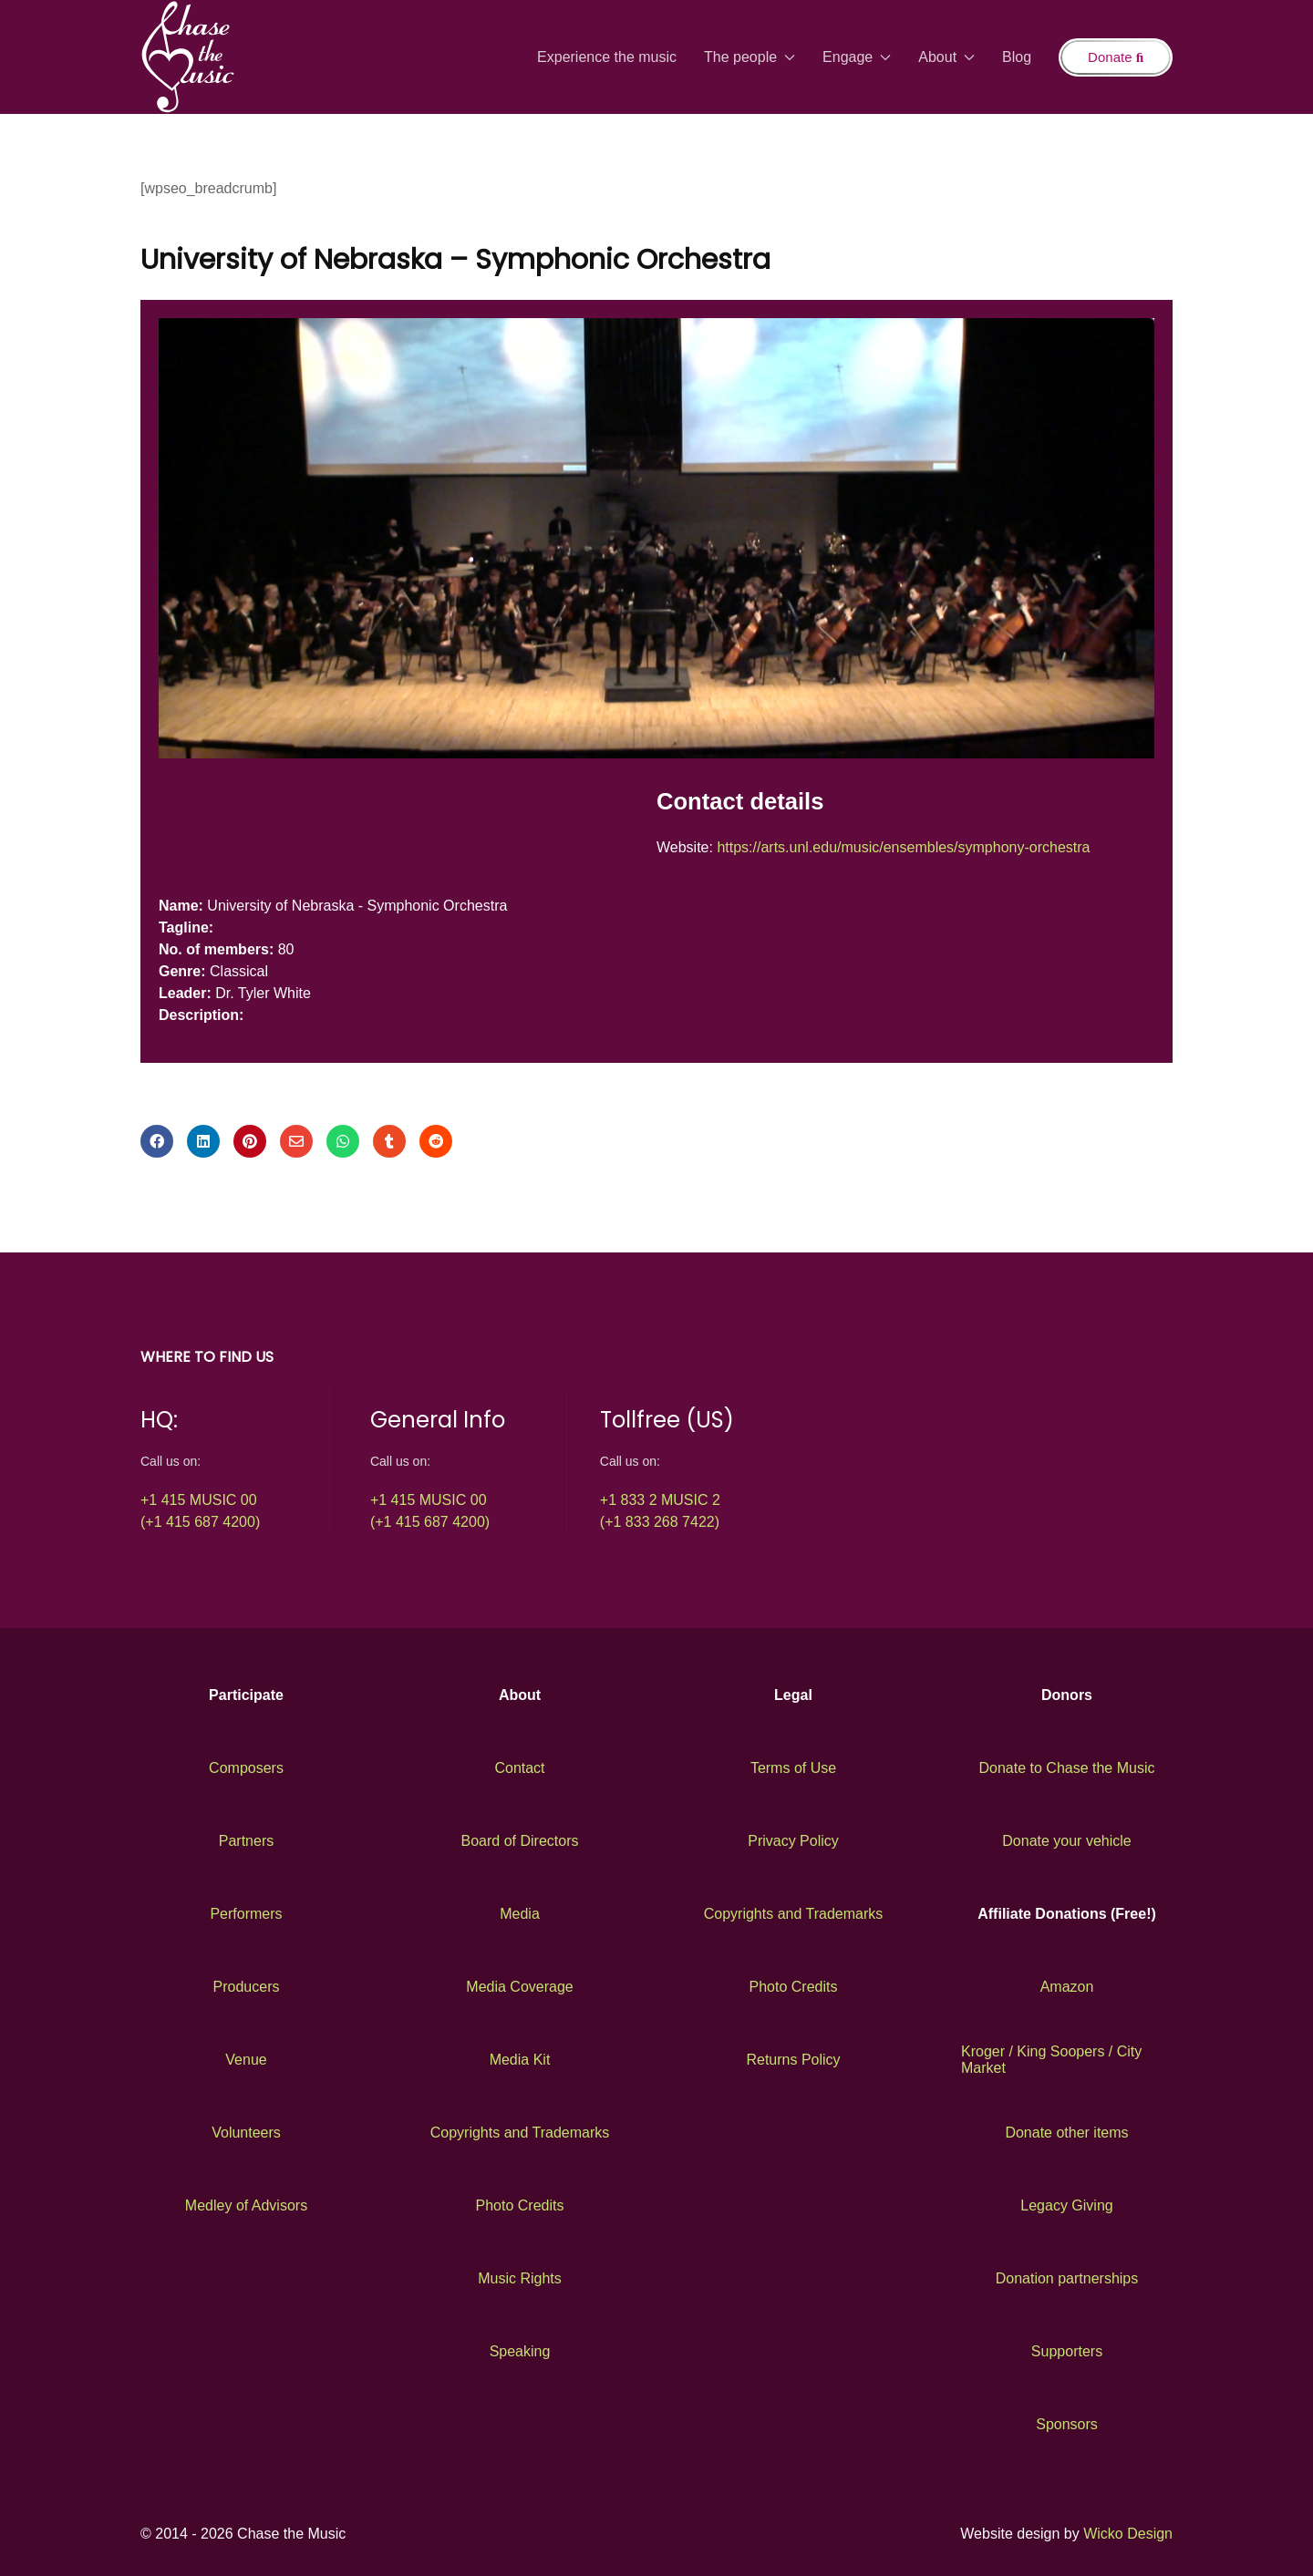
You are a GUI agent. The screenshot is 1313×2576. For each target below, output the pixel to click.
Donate (1115, 57)
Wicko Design (1128, 2533)
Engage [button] (856, 57)
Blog (1016, 57)
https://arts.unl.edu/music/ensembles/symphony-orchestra (903, 847)
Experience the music (607, 57)
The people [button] (749, 57)
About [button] (946, 57)
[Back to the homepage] (187, 57)
